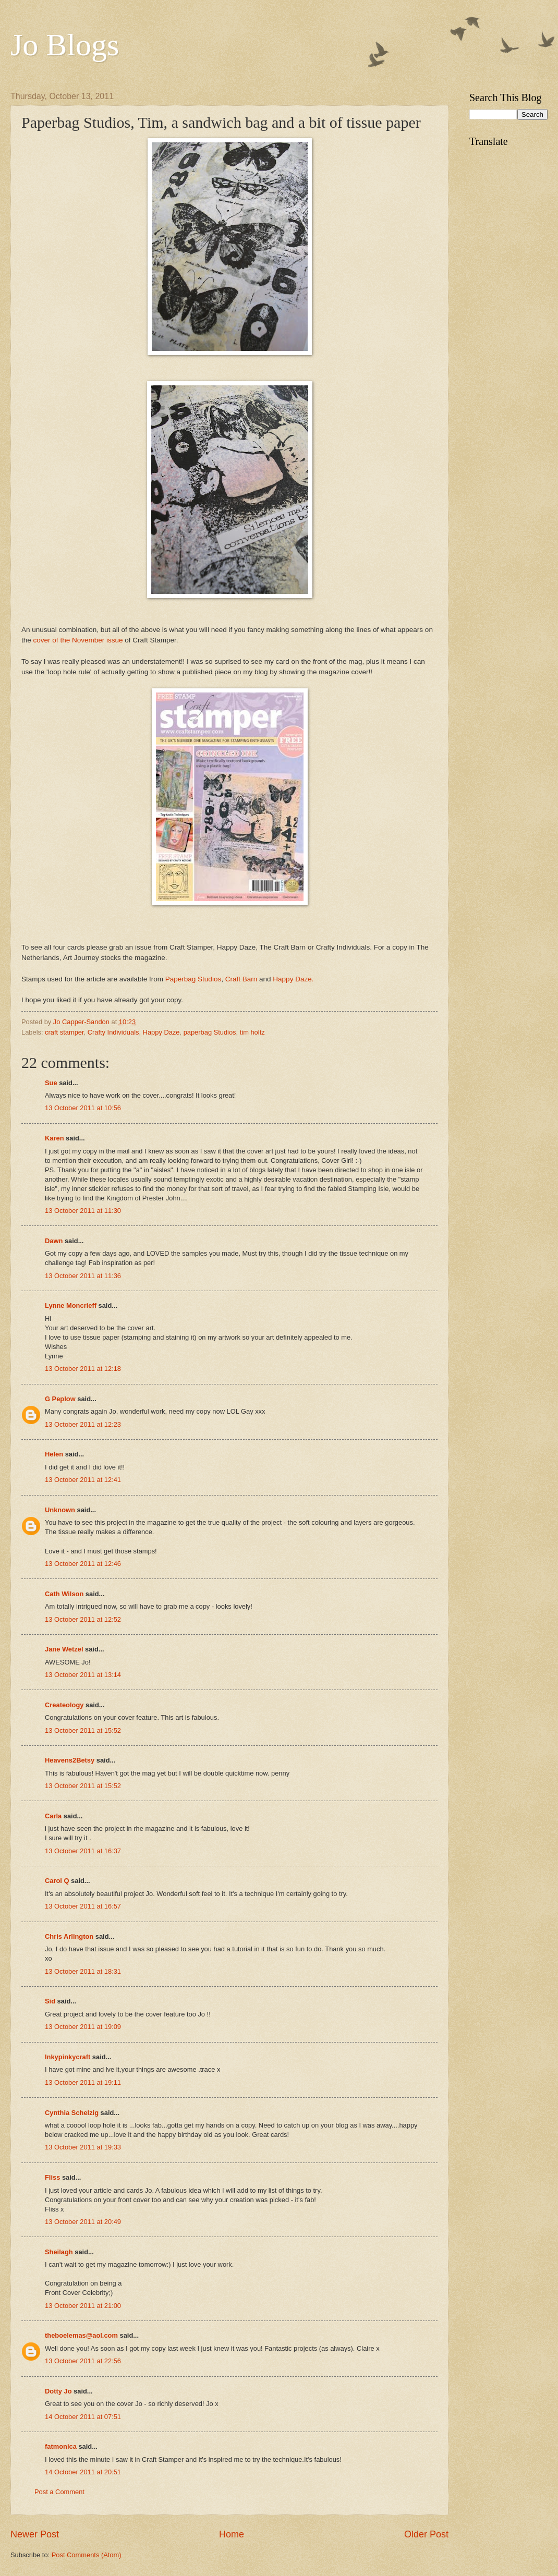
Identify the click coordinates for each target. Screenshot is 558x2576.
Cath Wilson (64, 1594)
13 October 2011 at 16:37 (83, 1851)
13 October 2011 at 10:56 (83, 1108)
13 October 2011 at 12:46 (83, 1564)
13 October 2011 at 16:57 (83, 1906)
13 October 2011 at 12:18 (83, 1368)
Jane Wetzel (64, 1649)
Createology (64, 1705)
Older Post (426, 2534)
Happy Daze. (293, 979)
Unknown (60, 1510)
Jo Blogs (64, 45)
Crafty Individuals (113, 1032)
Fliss (52, 2177)
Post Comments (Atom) (87, 2555)
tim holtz (252, 1032)
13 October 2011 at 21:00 (83, 2306)
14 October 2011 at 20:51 (83, 2472)
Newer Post (34, 2534)
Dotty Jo (58, 2391)
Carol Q (57, 1881)
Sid (50, 2001)
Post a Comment (59, 2492)
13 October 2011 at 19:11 (83, 2082)
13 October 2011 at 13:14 (83, 1675)
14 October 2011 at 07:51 (83, 2417)
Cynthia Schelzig (72, 2113)
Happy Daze (161, 1032)
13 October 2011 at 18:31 (83, 1971)
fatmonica (61, 2446)
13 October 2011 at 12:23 (83, 1424)
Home (231, 2534)
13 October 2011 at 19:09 (83, 2027)
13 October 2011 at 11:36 (83, 1276)
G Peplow (60, 1399)
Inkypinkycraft (67, 2057)
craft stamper (64, 1032)
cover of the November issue (78, 640)
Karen (54, 1138)
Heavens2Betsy (69, 1760)
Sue (51, 1083)
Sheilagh (59, 2252)
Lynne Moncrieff (70, 1305)
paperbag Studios (210, 1032)
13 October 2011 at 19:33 (83, 2147)
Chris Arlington (69, 1936)
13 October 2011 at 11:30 (83, 1210)
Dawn (54, 1241)
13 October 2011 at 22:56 (83, 2361)
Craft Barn (241, 979)
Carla (53, 1816)
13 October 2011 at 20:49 (83, 2222)
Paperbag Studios (193, 979)
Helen (54, 1454)
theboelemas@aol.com (81, 2335)
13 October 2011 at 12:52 (83, 1619)
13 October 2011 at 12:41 (83, 1480)
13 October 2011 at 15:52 (83, 1730)
